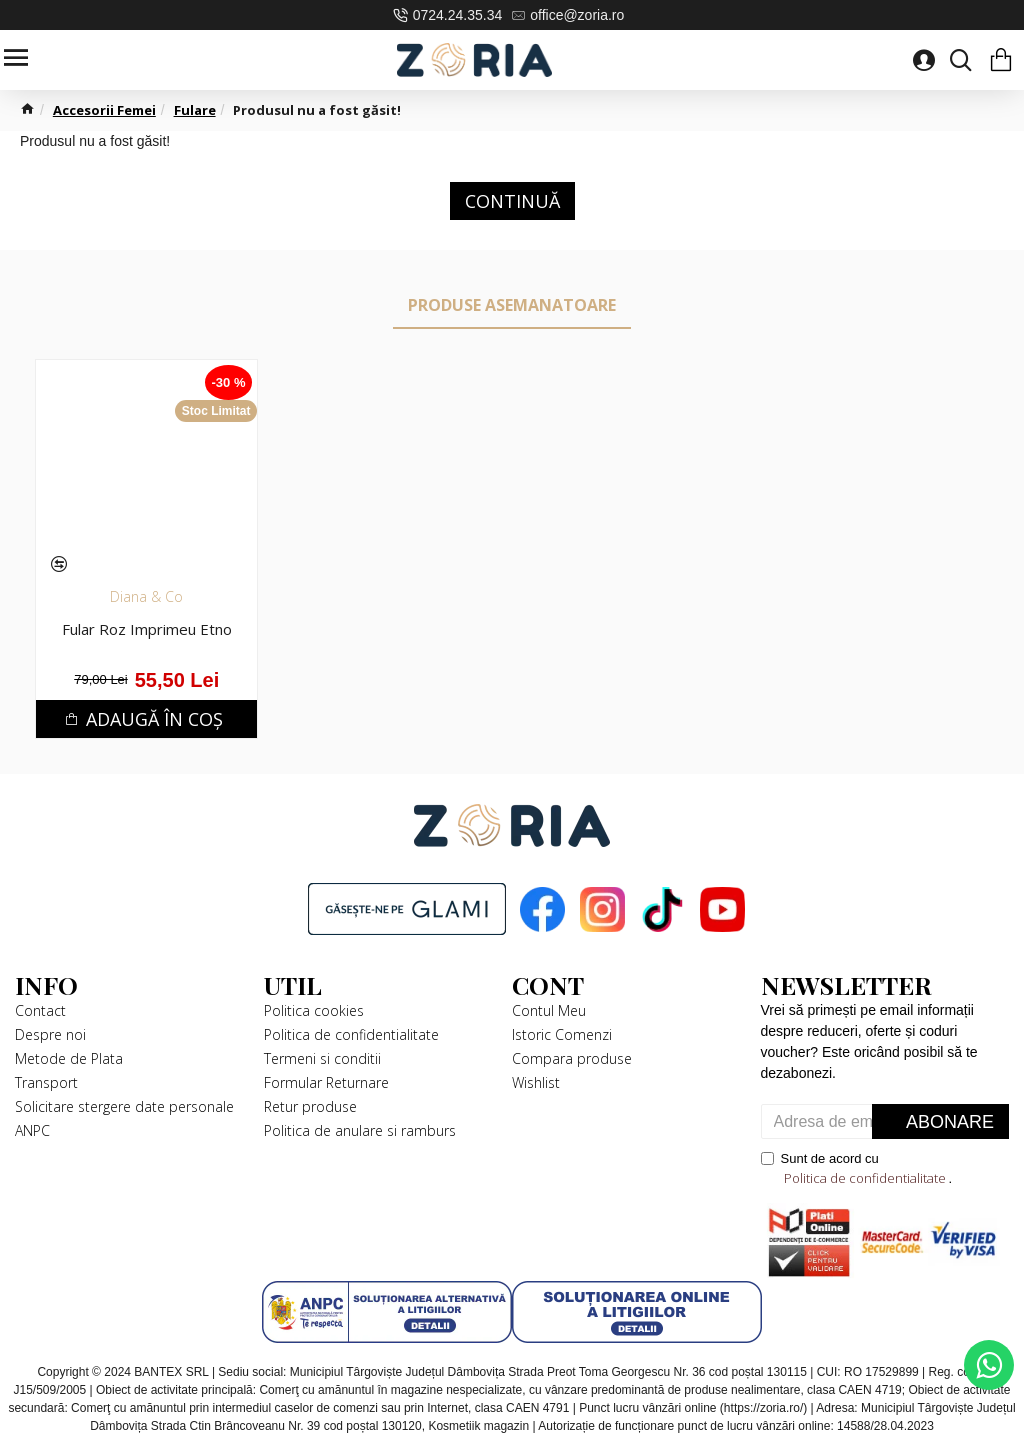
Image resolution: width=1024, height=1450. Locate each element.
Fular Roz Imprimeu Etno (147, 629)
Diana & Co (146, 596)
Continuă (512, 201)
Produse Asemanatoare (512, 305)
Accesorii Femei (104, 110)
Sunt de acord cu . (857, 1169)
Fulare (195, 110)
